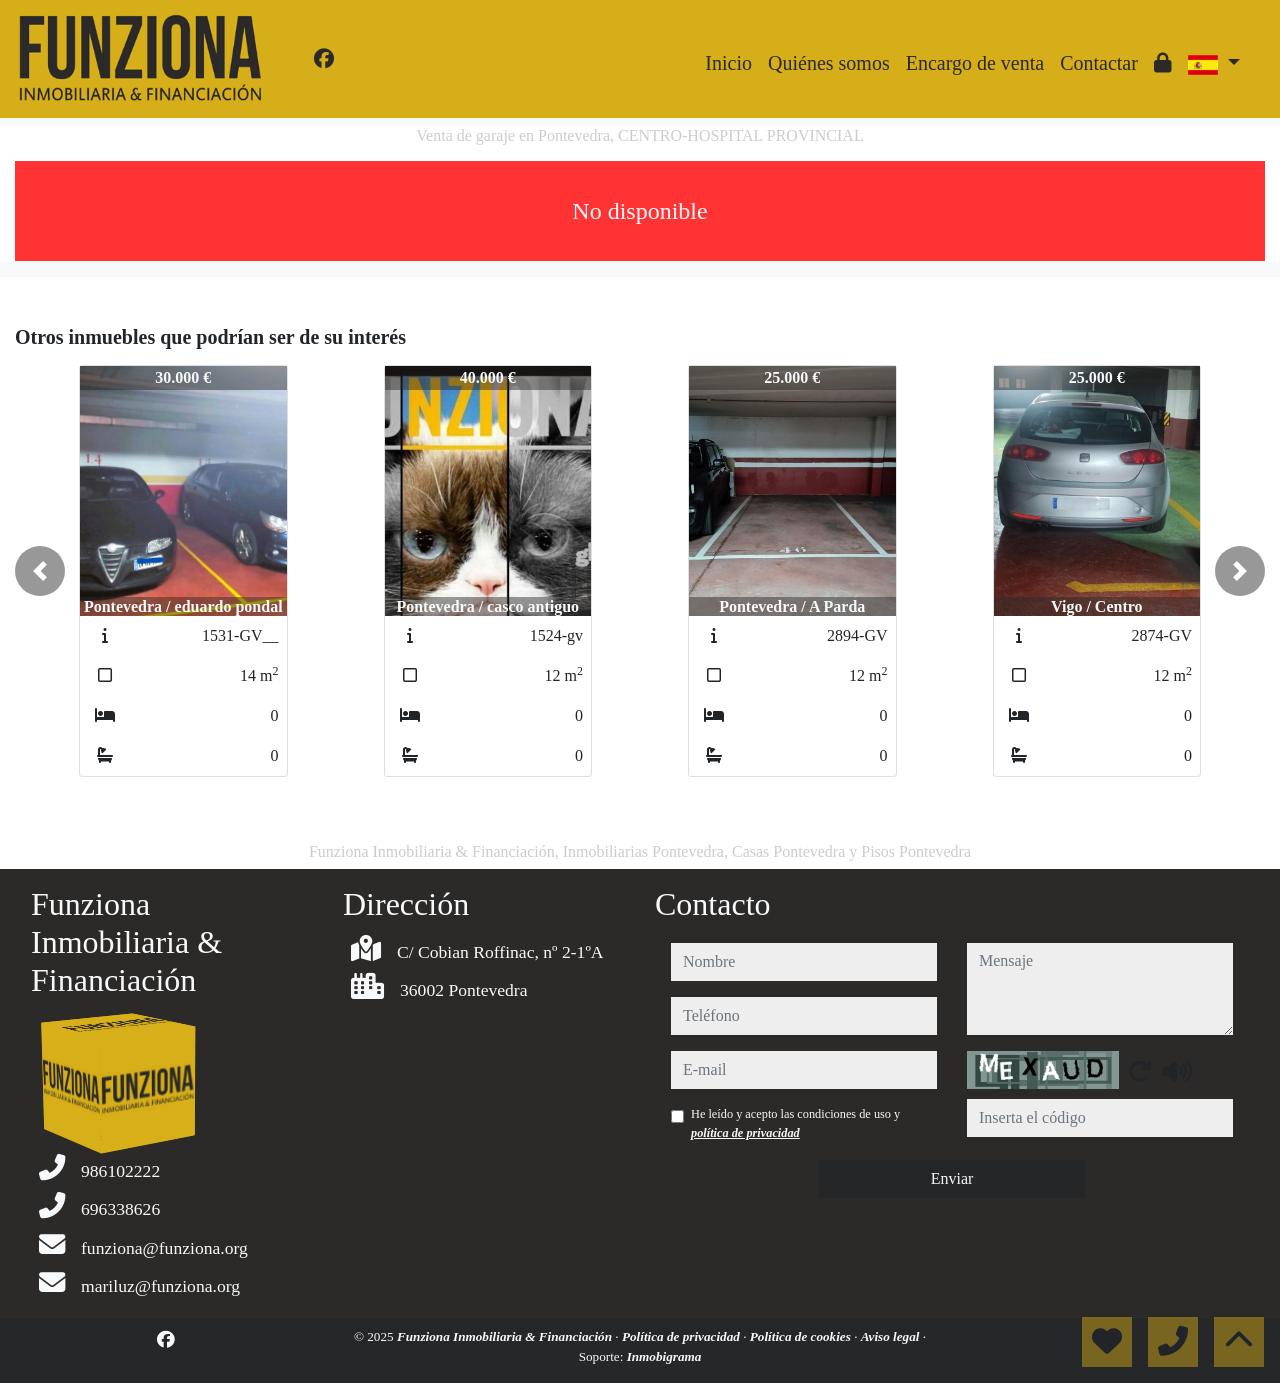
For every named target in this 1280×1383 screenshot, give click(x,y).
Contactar (1099, 63)
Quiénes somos (829, 63)
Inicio (728, 63)
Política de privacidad (682, 1336)
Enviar (952, 1178)
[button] (40, 571)
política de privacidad (745, 1133)
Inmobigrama (664, 1356)
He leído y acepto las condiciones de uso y (795, 1123)
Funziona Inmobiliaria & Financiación (506, 1336)
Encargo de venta (975, 63)
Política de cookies (802, 1336)
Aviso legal (892, 1336)
